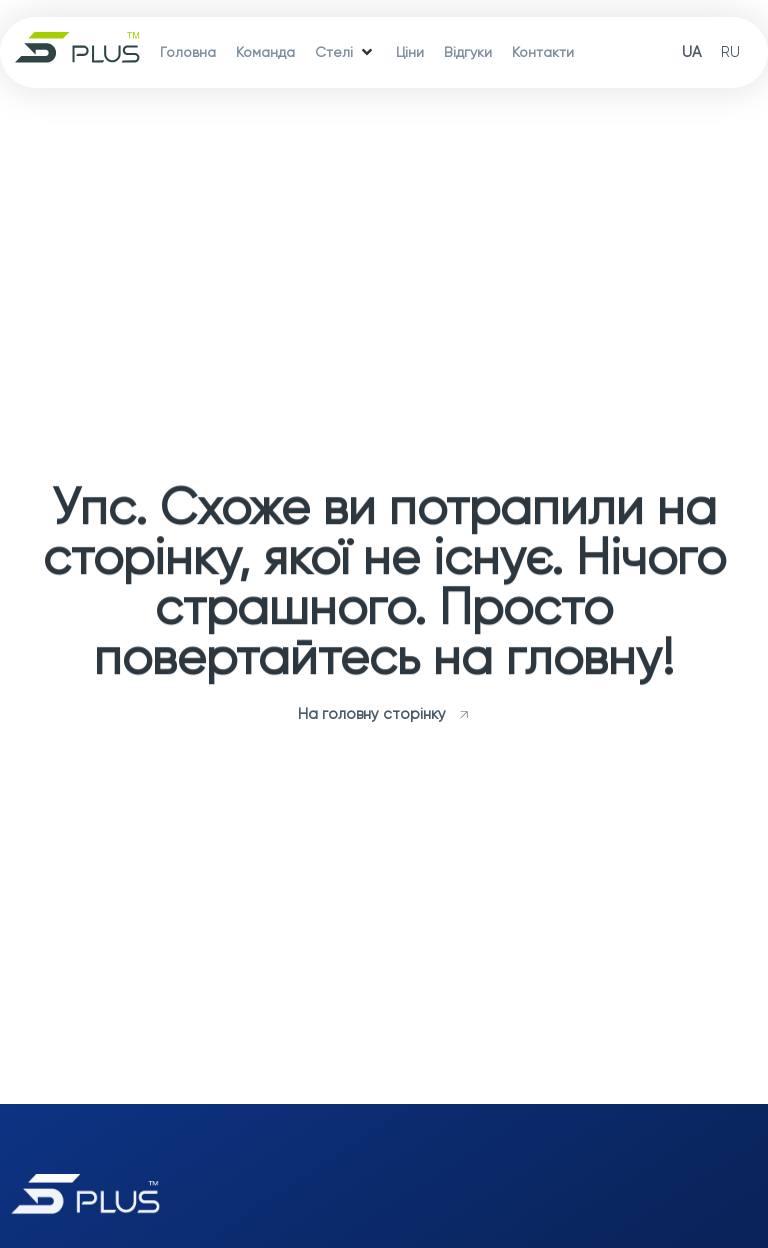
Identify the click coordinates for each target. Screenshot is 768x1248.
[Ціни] (410, 52)
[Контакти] (543, 52)
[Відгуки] (468, 52)
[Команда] (265, 52)
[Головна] (188, 52)
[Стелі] (345, 52)
